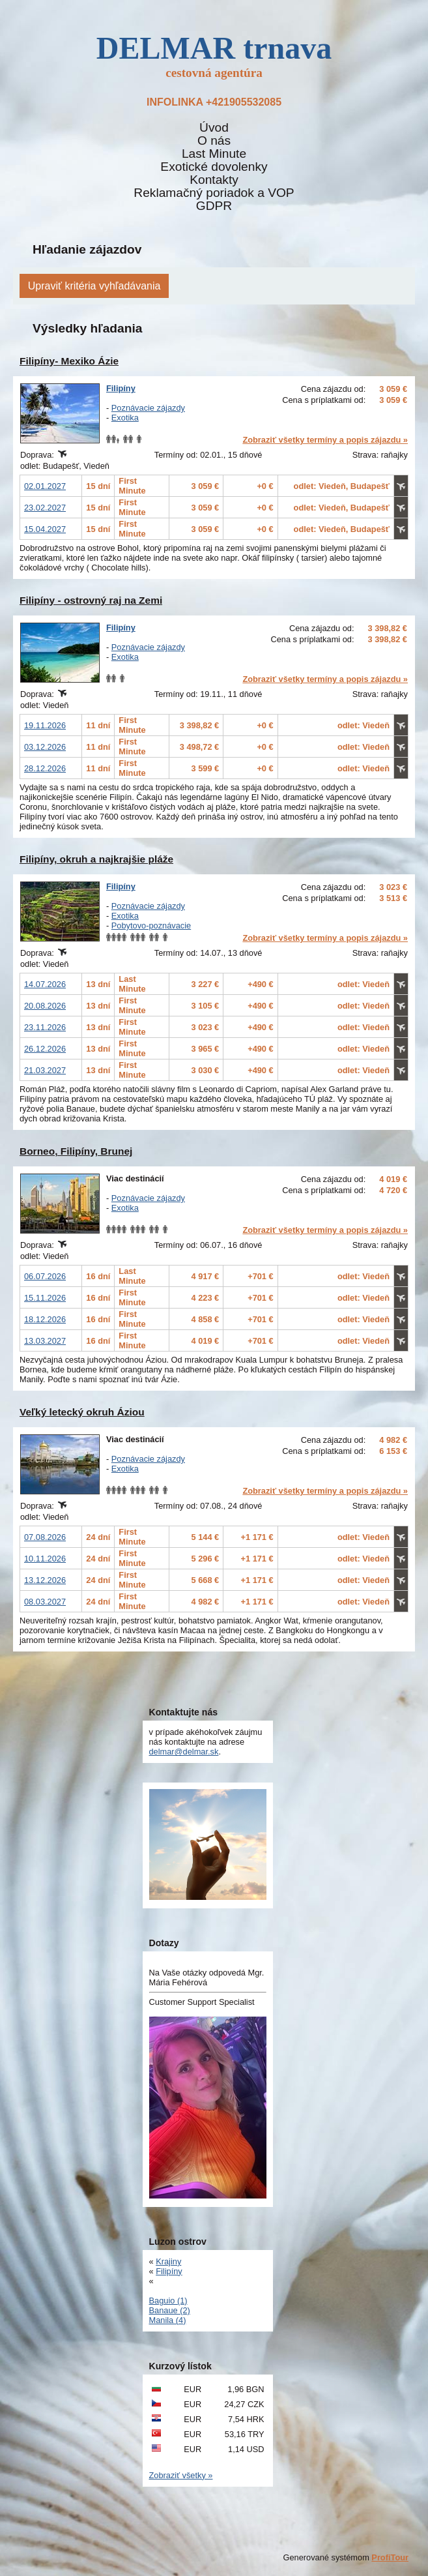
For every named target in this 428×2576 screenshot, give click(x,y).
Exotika (125, 417)
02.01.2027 (45, 486)
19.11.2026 (45, 725)
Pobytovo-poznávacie (151, 925)
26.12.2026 (45, 1049)
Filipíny (121, 388)
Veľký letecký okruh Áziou (82, 1411)
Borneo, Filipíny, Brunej (76, 1151)
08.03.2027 (45, 1601)
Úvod (214, 127)
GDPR (214, 206)
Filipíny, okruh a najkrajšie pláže (96, 859)
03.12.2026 (45, 747)
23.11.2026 (45, 1027)
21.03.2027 (45, 1070)
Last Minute (214, 153)
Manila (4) (167, 2320)
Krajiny (168, 2261)
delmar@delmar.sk (184, 1751)
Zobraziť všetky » (181, 2475)
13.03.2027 (45, 1341)
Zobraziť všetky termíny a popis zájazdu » (325, 440)
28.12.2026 (45, 768)
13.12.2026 (45, 1580)
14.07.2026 (45, 984)
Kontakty (214, 179)
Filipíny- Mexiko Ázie (69, 360)
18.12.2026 (45, 1319)
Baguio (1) (168, 2300)
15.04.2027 (45, 529)
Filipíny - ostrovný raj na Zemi (91, 600)
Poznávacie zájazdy (148, 408)
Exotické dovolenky (213, 166)
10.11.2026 (45, 1558)
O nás (214, 140)
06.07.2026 (45, 1276)
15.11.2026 (45, 1298)
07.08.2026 (45, 1537)
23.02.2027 (45, 507)
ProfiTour (389, 2557)
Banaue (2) (169, 2310)
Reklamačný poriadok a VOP (214, 193)
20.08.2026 (45, 1006)
